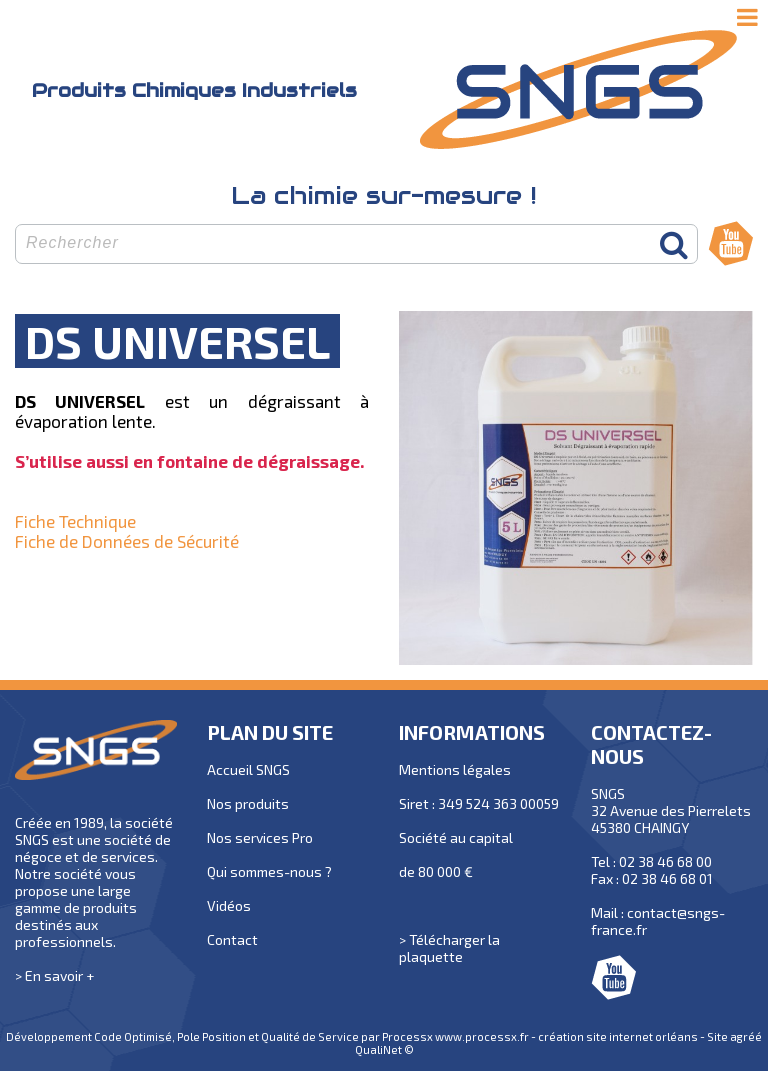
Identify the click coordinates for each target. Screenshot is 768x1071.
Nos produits (248, 803)
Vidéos (229, 905)
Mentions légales (455, 769)
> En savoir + (54, 975)
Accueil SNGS (248, 769)
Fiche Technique (75, 521)
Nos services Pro (260, 837)
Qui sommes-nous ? (269, 871)
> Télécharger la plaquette (449, 948)
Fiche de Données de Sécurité (127, 541)
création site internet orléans (618, 1036)
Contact (232, 939)
